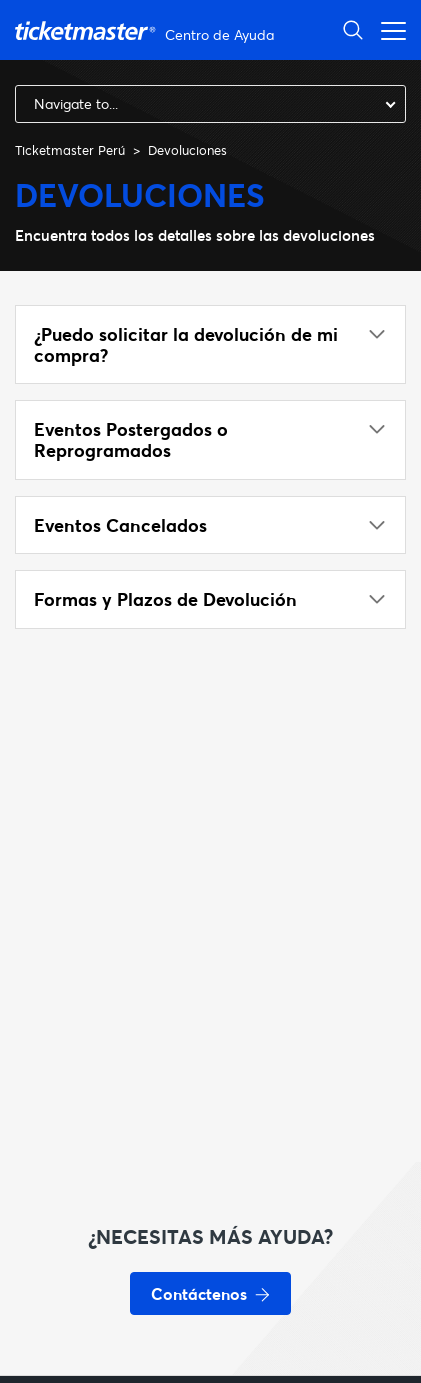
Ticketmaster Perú (70, 150)
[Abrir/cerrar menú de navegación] (388, 29)
